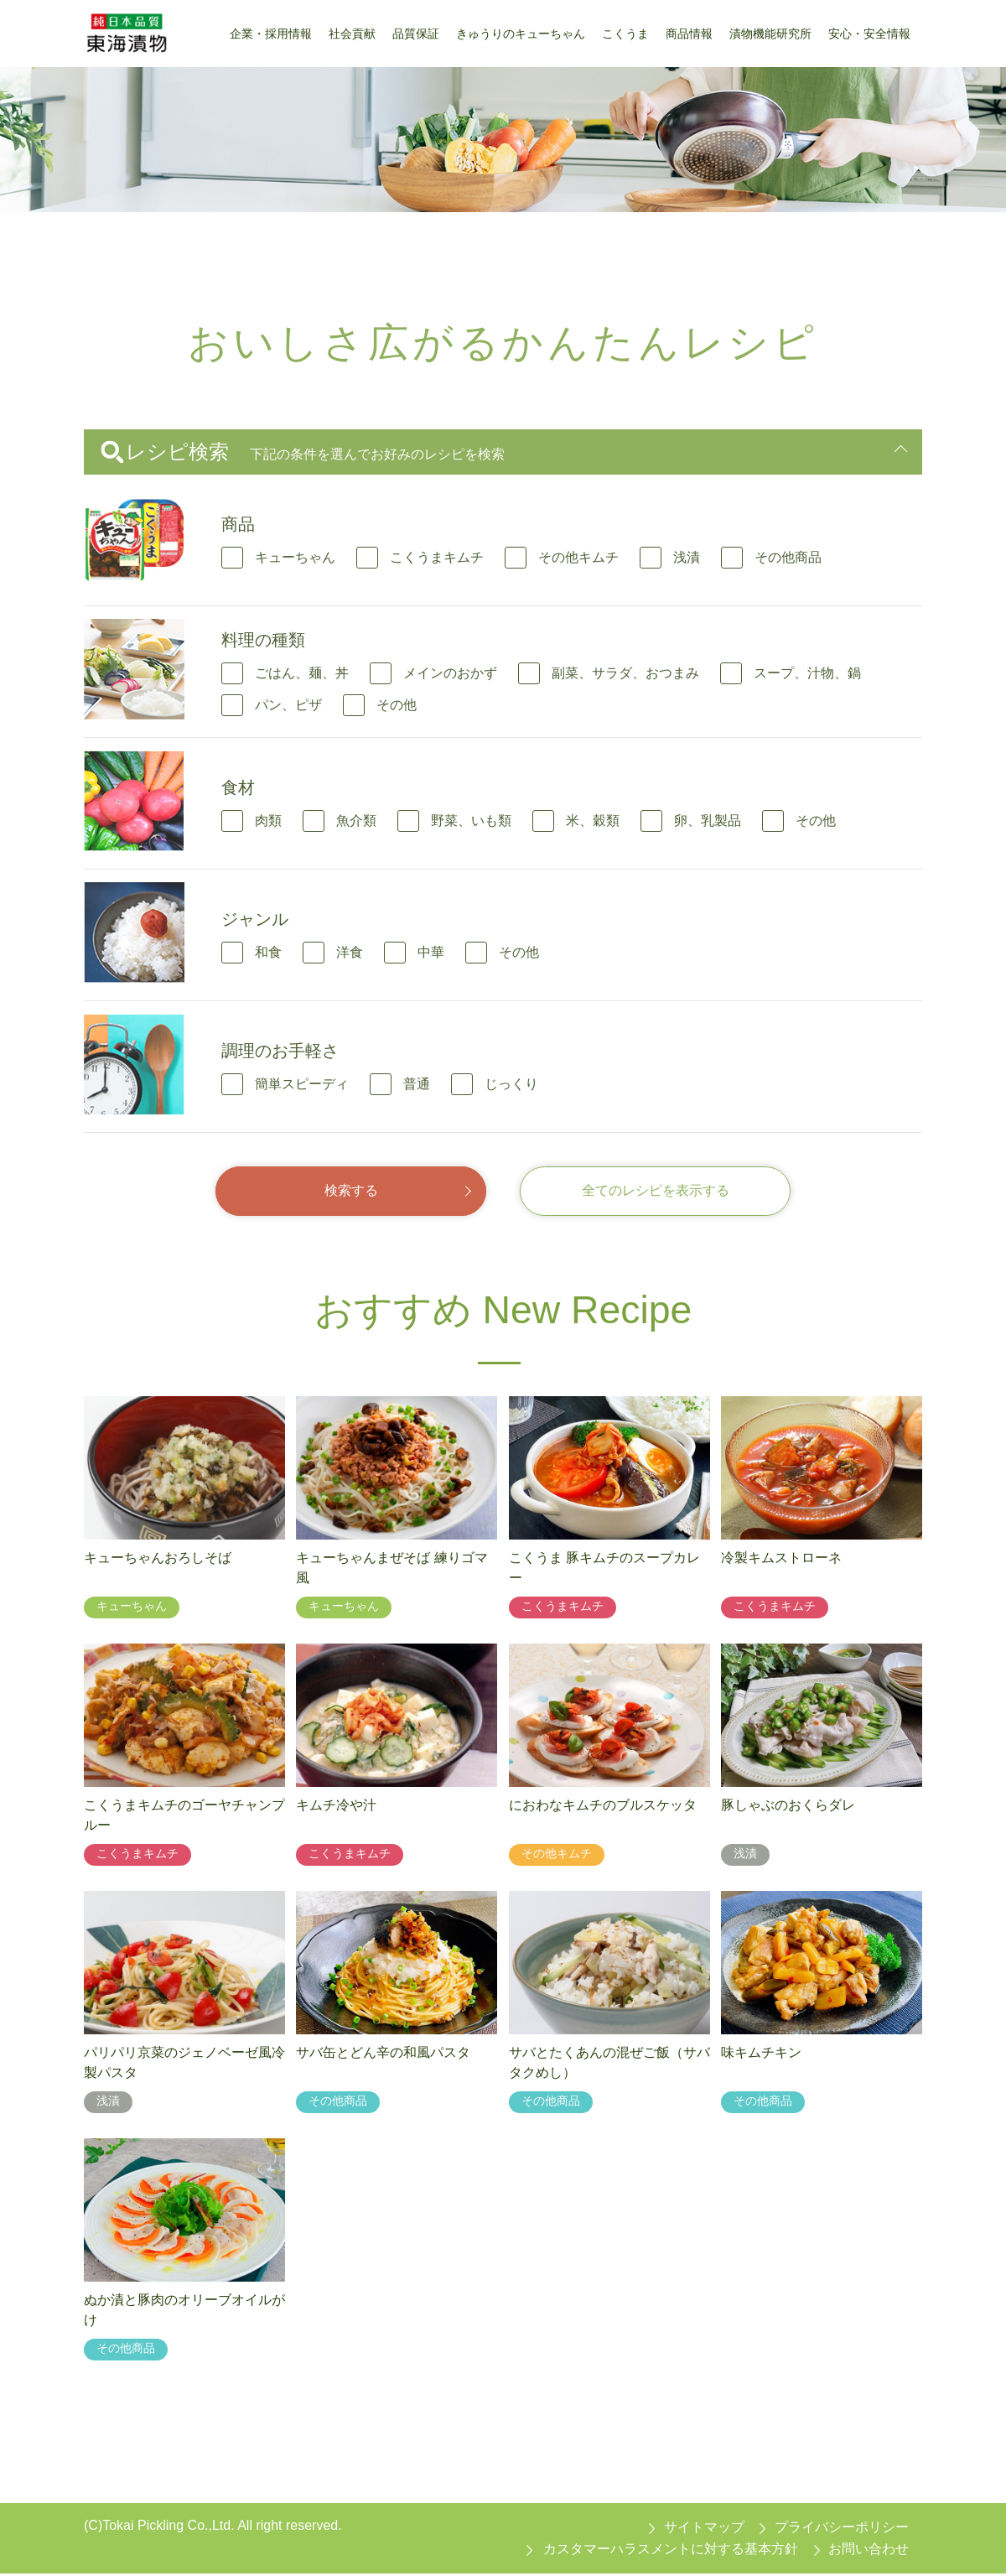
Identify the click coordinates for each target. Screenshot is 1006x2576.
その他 (396, 705)
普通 (416, 1084)
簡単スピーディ (302, 1084)
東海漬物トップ (127, 238)
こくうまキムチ (437, 557)
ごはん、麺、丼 (302, 673)
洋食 (349, 952)
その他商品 (788, 557)
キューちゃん (295, 557)
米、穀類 (593, 820)
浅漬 (686, 557)
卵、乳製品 (707, 820)
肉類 (268, 820)
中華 (430, 952)
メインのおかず (450, 673)
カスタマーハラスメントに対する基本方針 (670, 2550)
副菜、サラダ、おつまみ (625, 673)
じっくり (511, 1084)
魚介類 (356, 820)
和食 (268, 952)
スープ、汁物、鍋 (807, 673)
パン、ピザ (288, 705)
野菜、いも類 (471, 820)
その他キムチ (578, 557)
